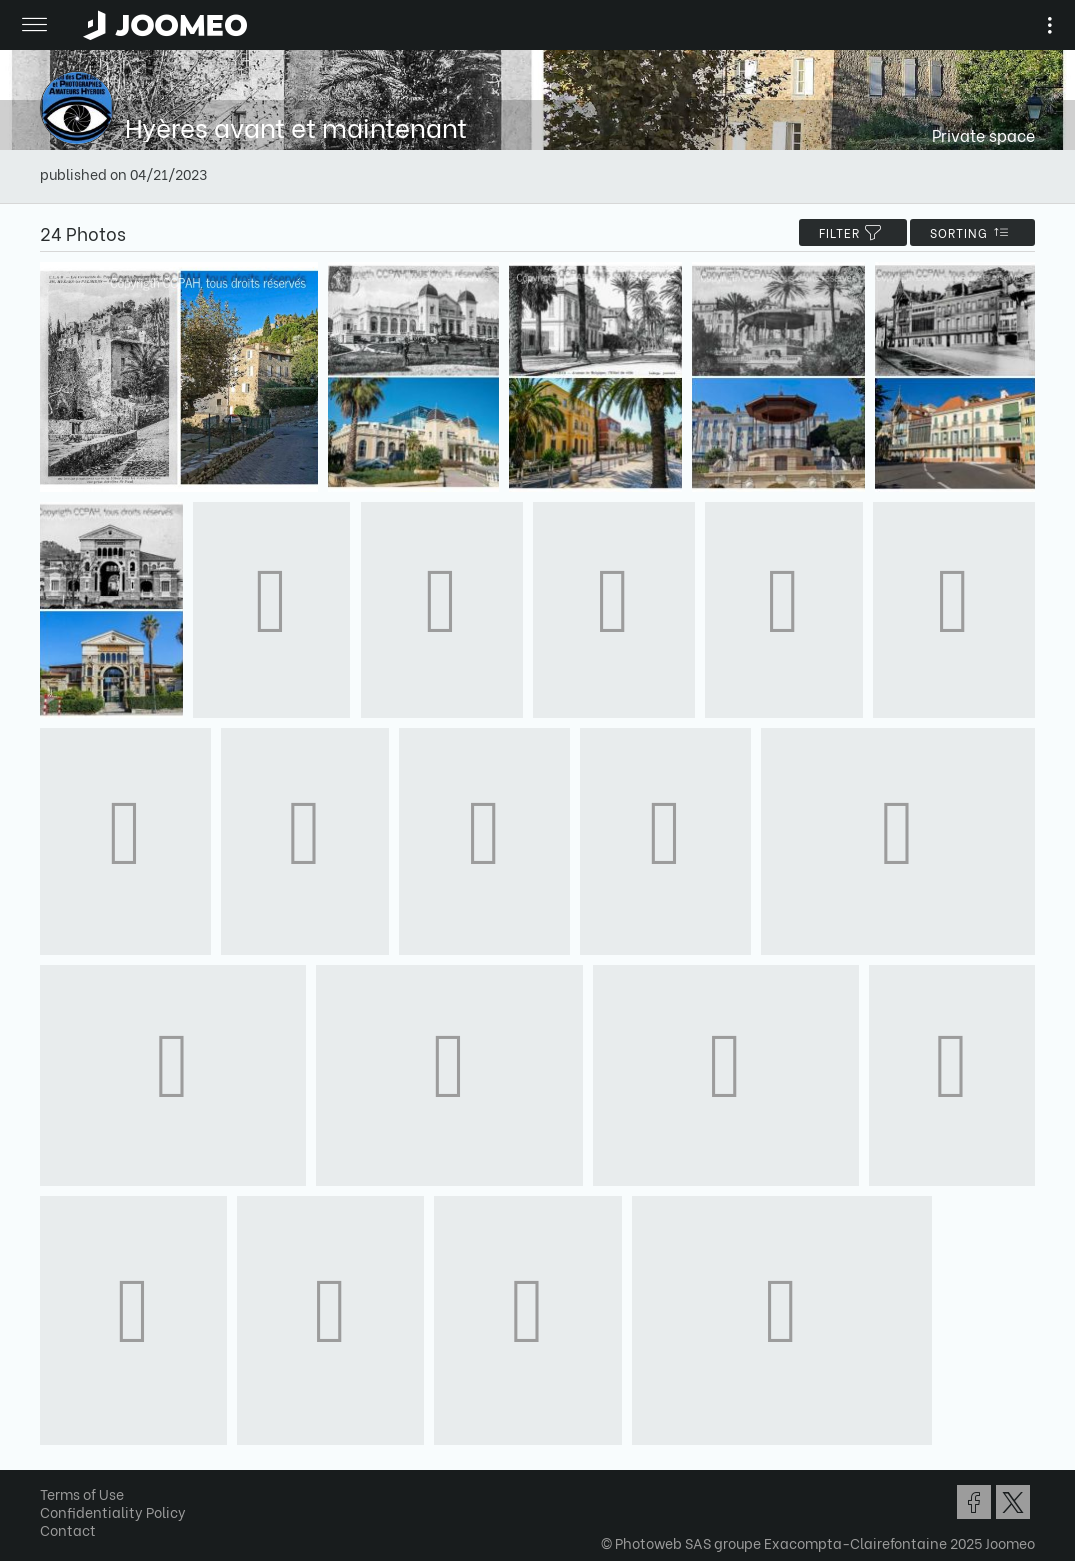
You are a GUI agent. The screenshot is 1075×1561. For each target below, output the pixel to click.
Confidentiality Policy (113, 1511)
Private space (983, 134)
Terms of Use (82, 1493)
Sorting (972, 232)
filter (853, 232)
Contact (68, 1529)
